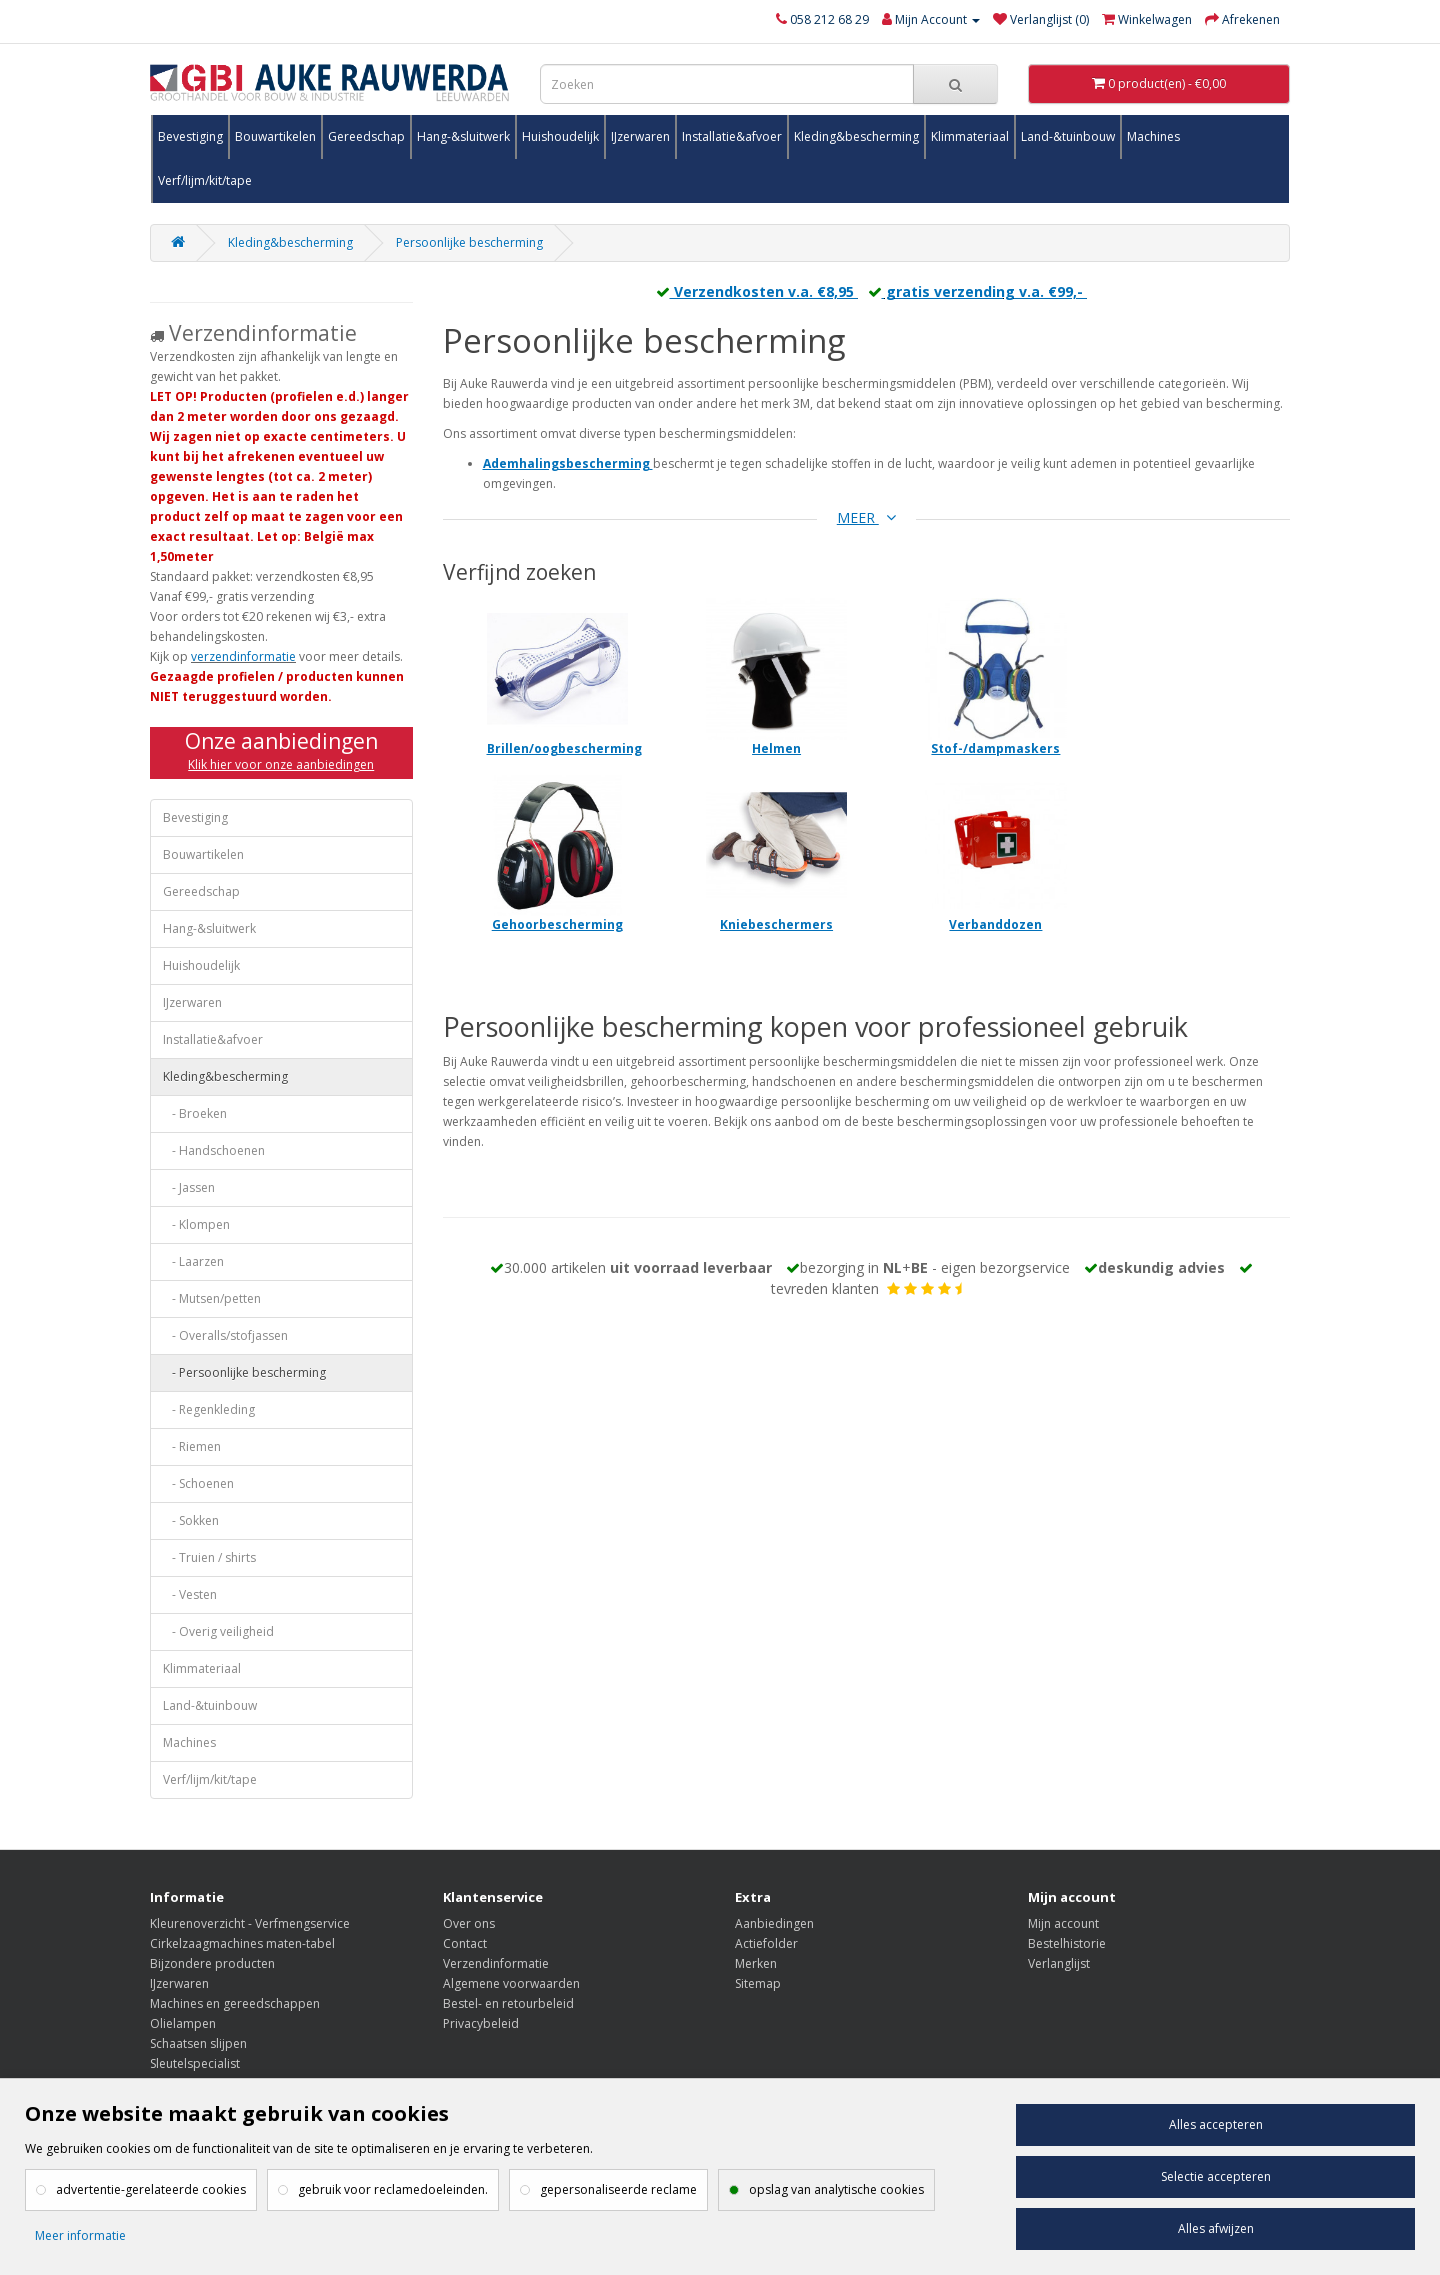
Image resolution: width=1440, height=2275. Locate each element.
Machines (1153, 136)
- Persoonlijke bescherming (244, 1372)
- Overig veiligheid (218, 1631)
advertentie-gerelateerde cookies (151, 2189)
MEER (866, 517)
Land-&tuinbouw (1068, 136)
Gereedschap (366, 136)
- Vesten (190, 1594)
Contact (465, 1943)
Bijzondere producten (212, 1963)
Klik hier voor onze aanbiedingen (281, 764)
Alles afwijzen (1216, 2228)
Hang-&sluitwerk (463, 136)
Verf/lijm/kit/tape (205, 180)
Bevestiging (190, 136)
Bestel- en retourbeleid (508, 2003)
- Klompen (196, 1224)
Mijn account (1063, 1923)
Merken (756, 1963)
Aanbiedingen (774, 1923)
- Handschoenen (214, 1150)
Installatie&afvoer (732, 136)
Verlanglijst (1059, 1963)
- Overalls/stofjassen (225, 1335)
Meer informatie (80, 2235)
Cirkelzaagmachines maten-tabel (242, 1943)
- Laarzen (193, 1261)
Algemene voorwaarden (511, 1983)
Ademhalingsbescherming (566, 463)
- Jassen (189, 1187)
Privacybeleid (481, 2023)
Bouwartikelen (275, 136)
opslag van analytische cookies (836, 2189)
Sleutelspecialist (195, 2063)
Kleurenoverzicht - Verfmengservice (250, 1923)
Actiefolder (766, 1943)
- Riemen (192, 1446)
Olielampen (183, 2023)
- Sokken (191, 1520)
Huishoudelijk (560, 136)
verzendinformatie (243, 656)
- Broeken (195, 1113)
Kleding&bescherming (856, 136)
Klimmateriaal (970, 136)
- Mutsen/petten (212, 1298)
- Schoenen (198, 1483)
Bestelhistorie (1067, 1943)
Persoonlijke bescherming (469, 242)
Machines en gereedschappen (235, 2003)
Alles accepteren (1216, 2124)
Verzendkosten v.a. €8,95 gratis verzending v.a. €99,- (866, 291)
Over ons (469, 1923)
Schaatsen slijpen (198, 2043)
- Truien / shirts (209, 1557)
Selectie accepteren (1216, 2176)
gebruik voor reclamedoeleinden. (393, 2189)
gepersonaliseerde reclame (618, 2189)
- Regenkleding (209, 1409)
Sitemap (758, 1983)
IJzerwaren (640, 136)
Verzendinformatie (496, 1963)
